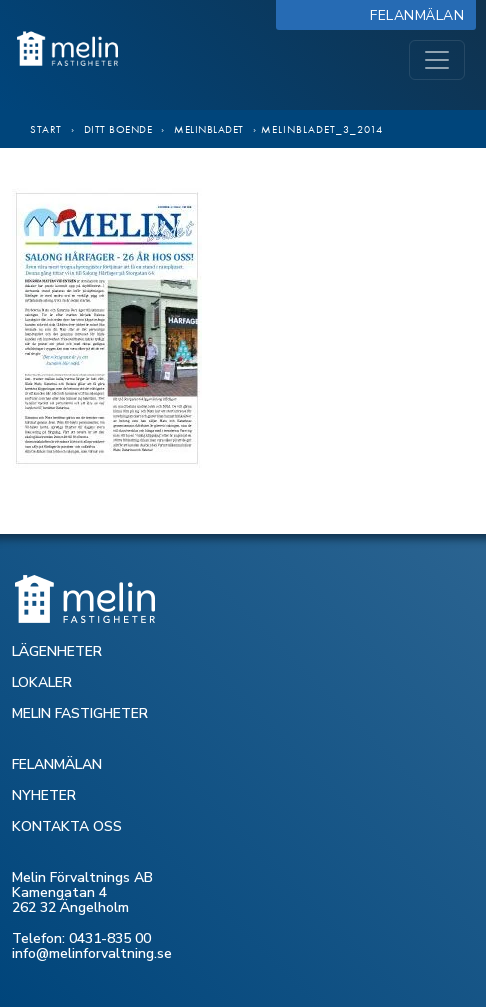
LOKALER (42, 682)
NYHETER (44, 795)
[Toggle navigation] (437, 60)
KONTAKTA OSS (67, 826)
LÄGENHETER (57, 651)
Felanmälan (421, 15)
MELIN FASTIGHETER (80, 713)
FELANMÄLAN (57, 764)
